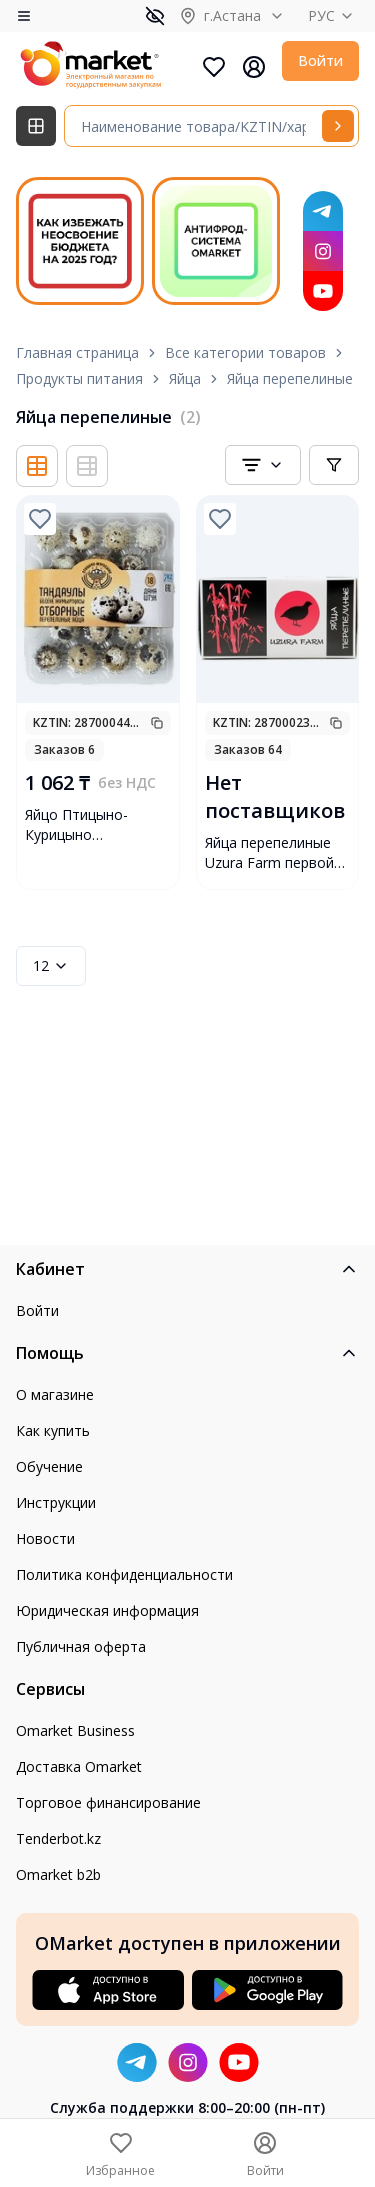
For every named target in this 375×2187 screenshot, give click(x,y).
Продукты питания (79, 378)
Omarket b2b (58, 1874)
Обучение (49, 1466)
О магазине (55, 1394)
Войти (320, 60)
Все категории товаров (245, 352)
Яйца (185, 378)
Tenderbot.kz (58, 1838)
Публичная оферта (81, 1646)
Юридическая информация (107, 1610)
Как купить (53, 1430)
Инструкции (56, 1502)
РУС (333, 15)
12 (51, 965)
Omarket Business (75, 1730)
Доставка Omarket (79, 1766)
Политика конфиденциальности (124, 1574)
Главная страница (77, 352)
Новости (45, 1538)
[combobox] (263, 465)
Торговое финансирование (108, 1802)
